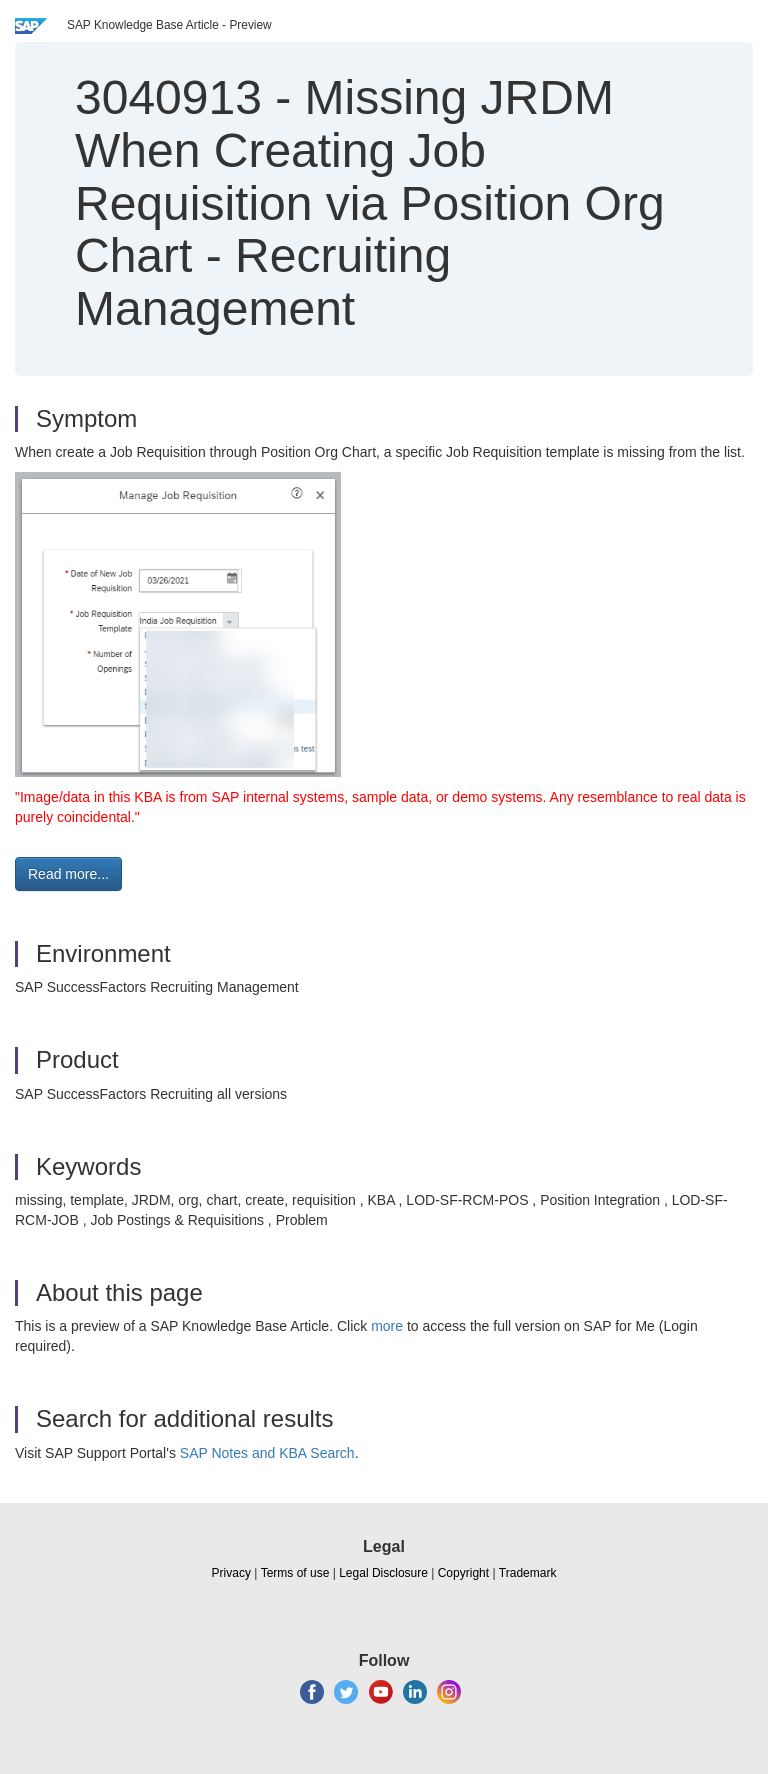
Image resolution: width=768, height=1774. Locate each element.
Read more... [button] (68, 874)
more (387, 1326)
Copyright (463, 1573)
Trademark (528, 1573)
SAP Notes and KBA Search (267, 1453)
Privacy (231, 1573)
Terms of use (295, 1573)
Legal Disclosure (383, 1573)
